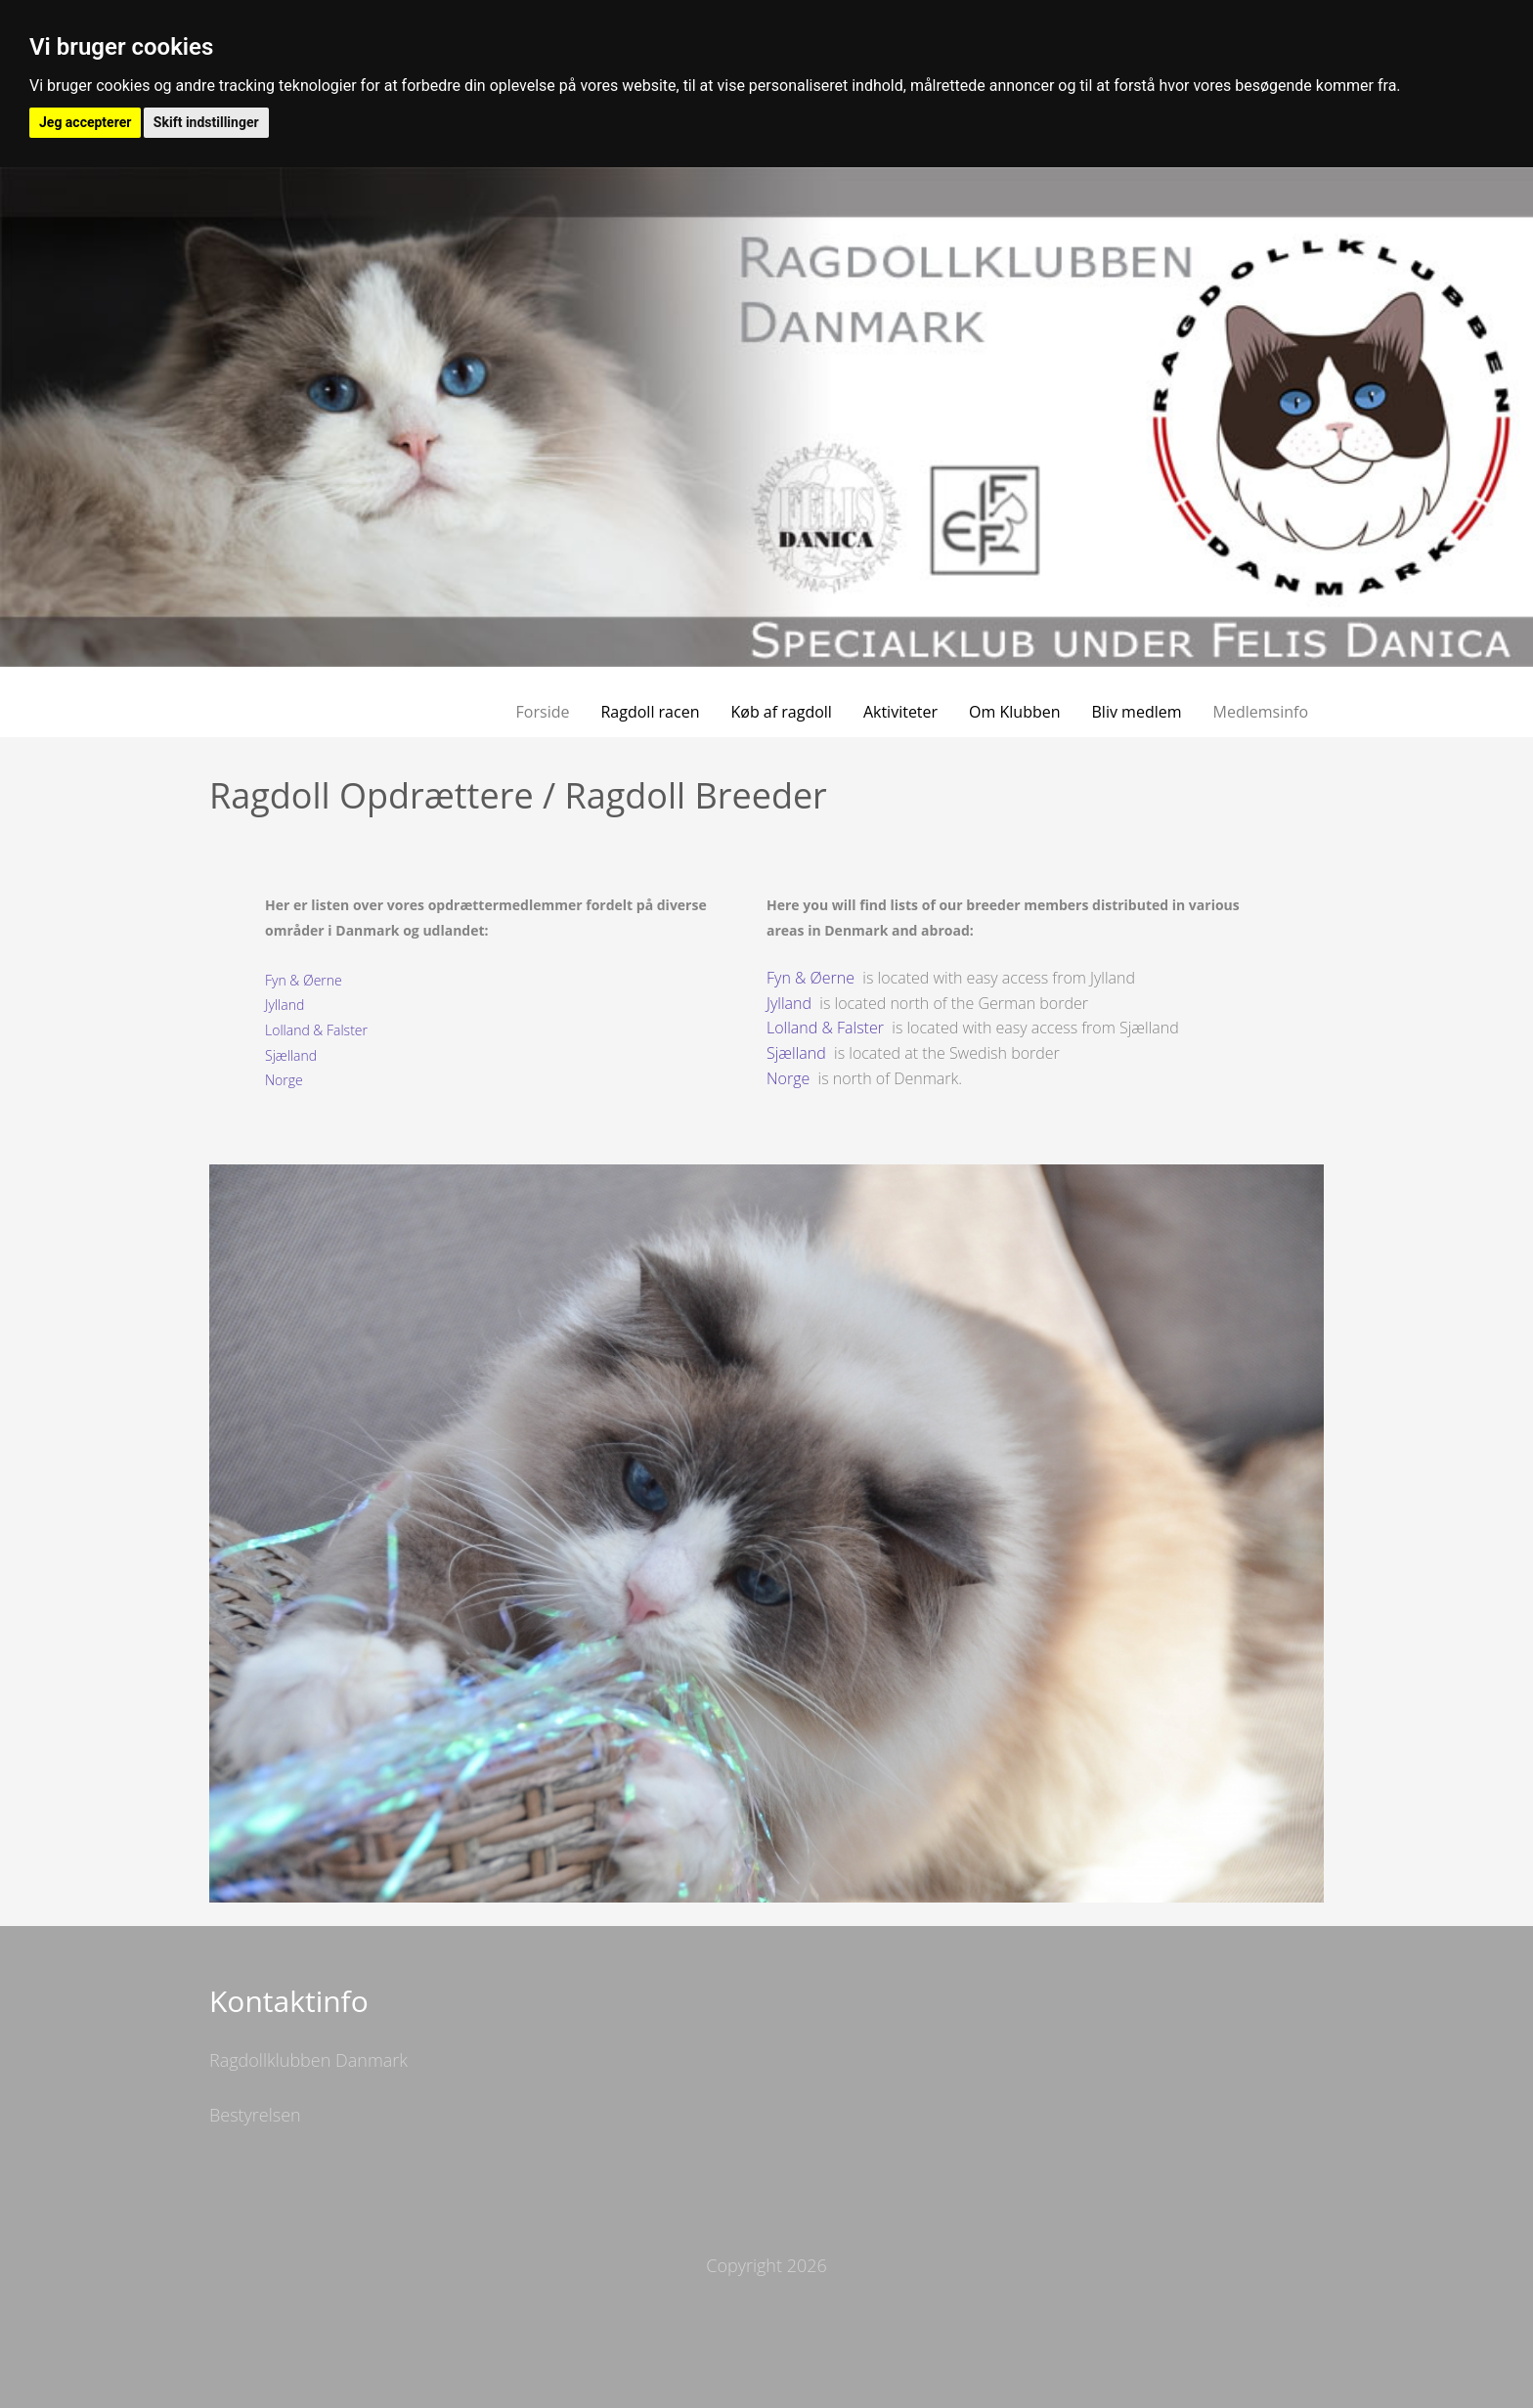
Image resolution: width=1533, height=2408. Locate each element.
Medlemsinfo (1260, 711)
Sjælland (291, 1055)
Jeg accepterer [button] (85, 122)
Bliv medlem (1137, 711)
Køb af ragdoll (780, 711)
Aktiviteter (900, 711)
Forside (543, 711)
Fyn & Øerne (303, 980)
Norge (284, 1080)
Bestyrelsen (255, 2114)
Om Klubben (1014, 711)
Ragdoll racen (649, 711)
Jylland (284, 1004)
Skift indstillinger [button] (206, 122)
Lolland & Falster (316, 1030)
